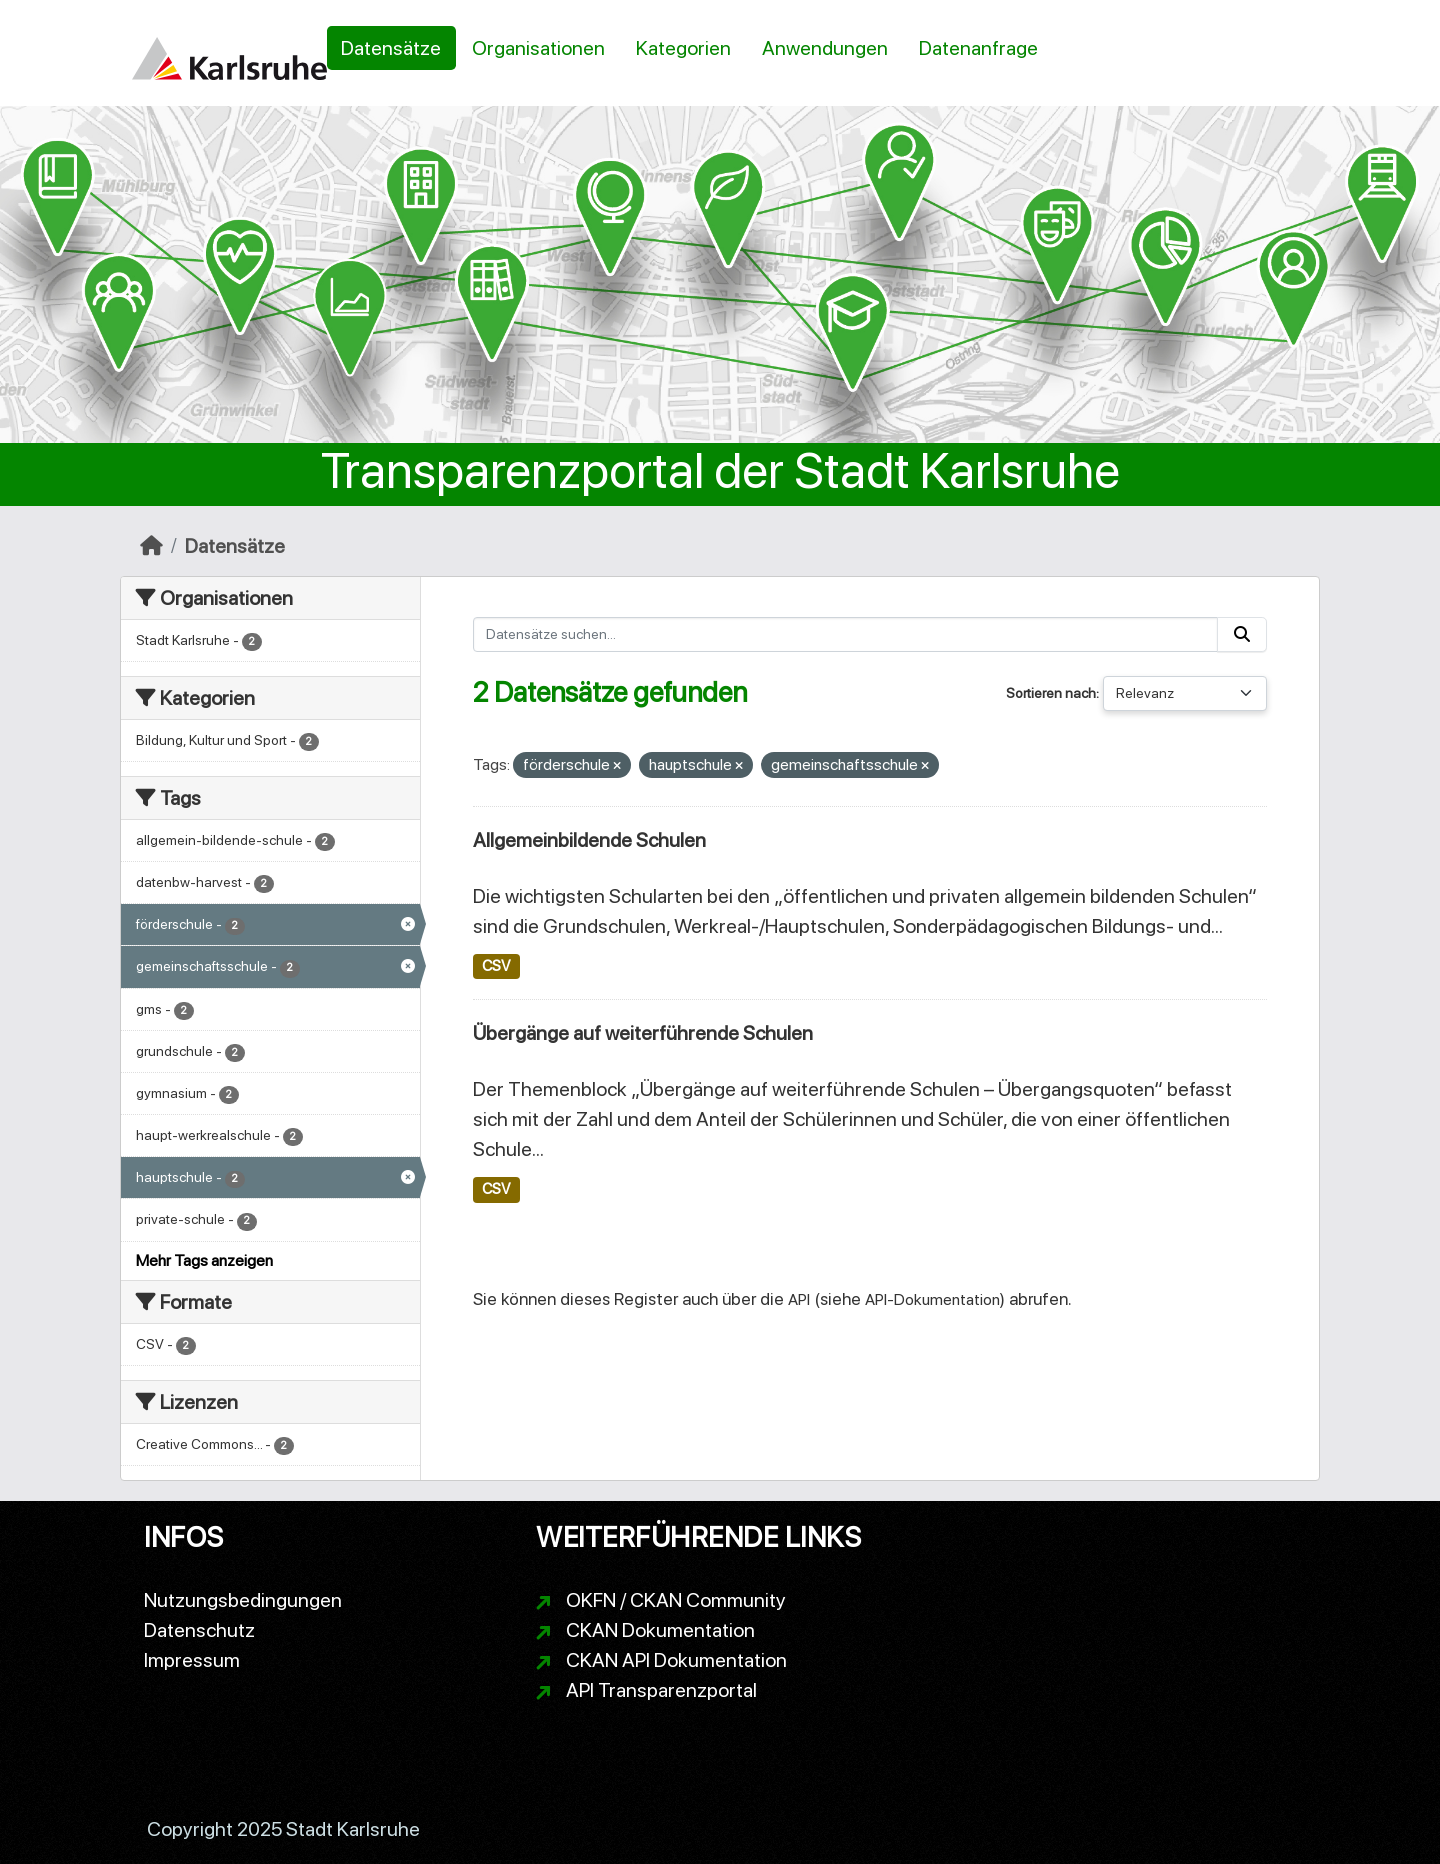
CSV (496, 966)
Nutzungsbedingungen (243, 1600)
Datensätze (391, 48)
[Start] (151, 546)
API (799, 1299)
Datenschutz (199, 1630)
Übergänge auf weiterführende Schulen (643, 1033)
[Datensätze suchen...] (846, 634)
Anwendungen (825, 48)
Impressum (192, 1660)
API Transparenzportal (661, 1690)
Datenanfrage (978, 48)
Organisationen (538, 48)
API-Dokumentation (932, 1299)
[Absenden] (1242, 634)
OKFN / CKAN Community (676, 1600)
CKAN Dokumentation (660, 1630)
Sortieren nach (1051, 693)
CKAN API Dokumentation (676, 1660)
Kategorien (683, 48)
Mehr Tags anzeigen (204, 1260)
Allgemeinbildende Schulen (589, 840)
